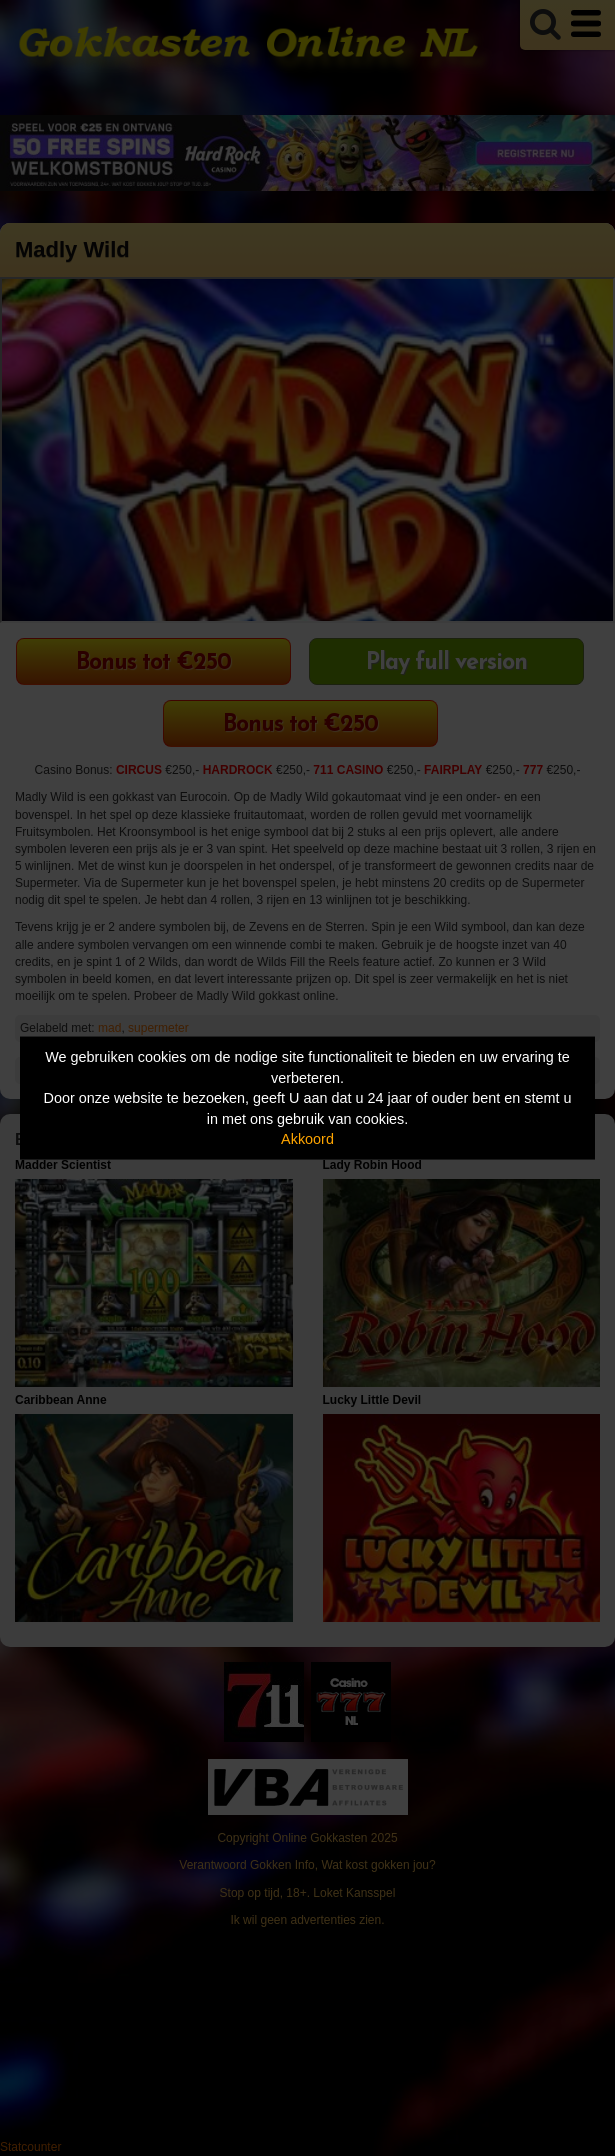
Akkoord (307, 1139)
